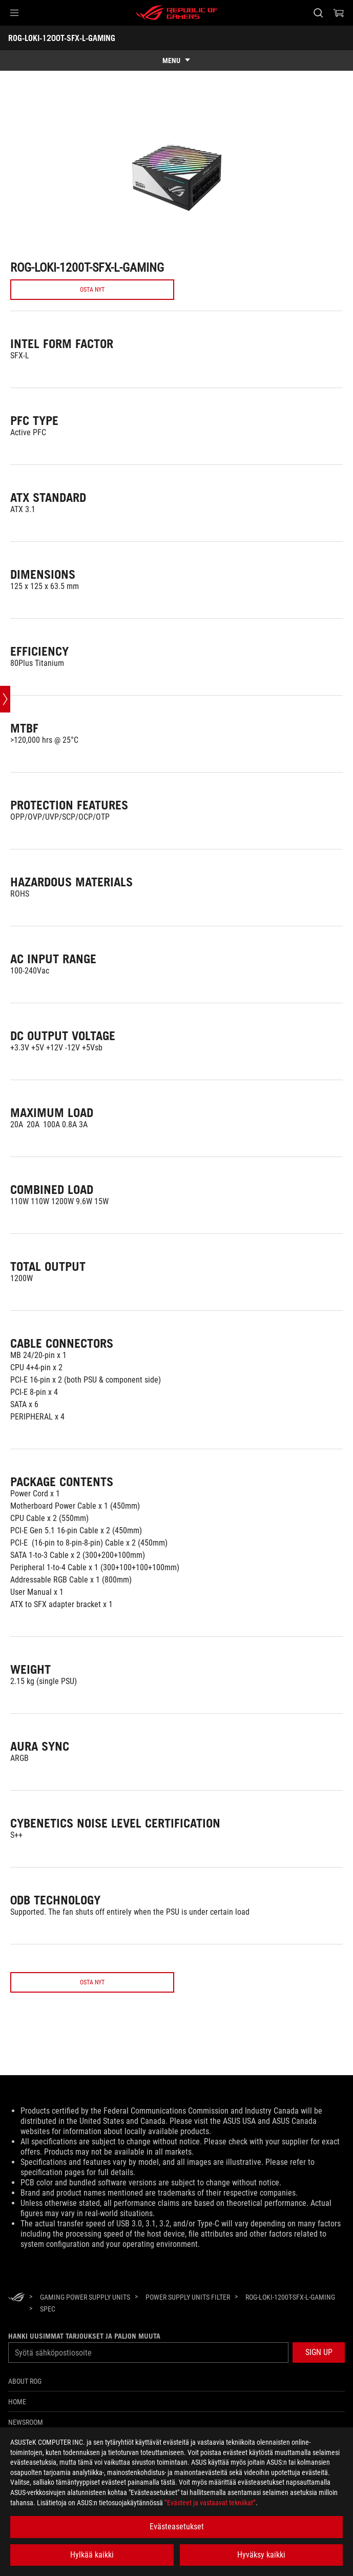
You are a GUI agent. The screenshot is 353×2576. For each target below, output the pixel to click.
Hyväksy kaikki (261, 2555)
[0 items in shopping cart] (339, 13)
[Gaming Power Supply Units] (85, 2326)
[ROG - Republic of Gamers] (177, 13)
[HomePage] (16, 2326)
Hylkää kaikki (92, 2555)
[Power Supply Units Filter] (188, 2326)
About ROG (24, 2410)
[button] (14, 13)
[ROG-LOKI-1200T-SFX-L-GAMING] (290, 2326)
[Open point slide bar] (5, 786)
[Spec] (47, 2338)
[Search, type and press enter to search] (318, 13)
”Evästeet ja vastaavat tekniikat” (210, 2503)
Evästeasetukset (177, 2526)
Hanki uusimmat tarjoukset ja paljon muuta (84, 2365)
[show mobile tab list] (176, 60)
